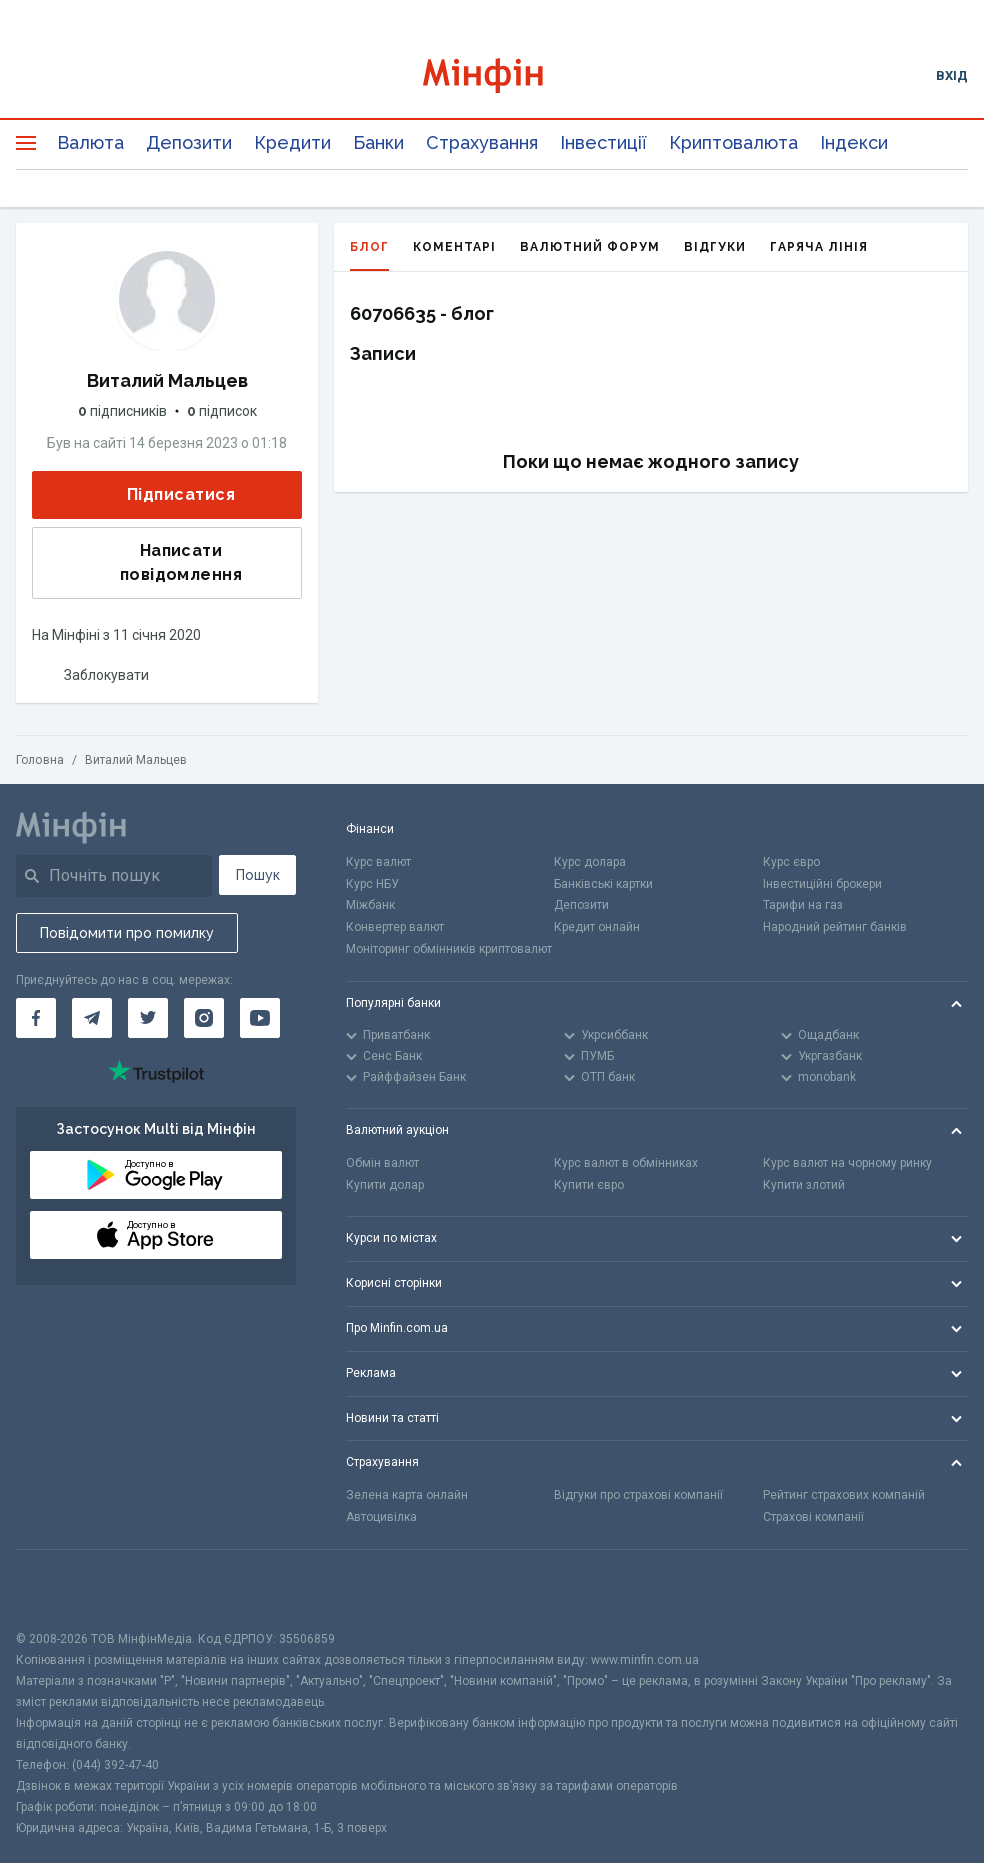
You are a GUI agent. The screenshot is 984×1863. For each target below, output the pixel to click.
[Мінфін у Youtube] (260, 1018)
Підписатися (165, 495)
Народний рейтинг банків (835, 927)
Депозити (189, 142)
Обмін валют (382, 1163)
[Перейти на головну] (491, 75)
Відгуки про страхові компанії (638, 1495)
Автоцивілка (381, 1517)
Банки (378, 142)
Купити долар (385, 1185)
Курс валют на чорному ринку (847, 1163)
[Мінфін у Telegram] (92, 1018)
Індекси (854, 142)
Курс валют (378, 862)
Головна (40, 760)
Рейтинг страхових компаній (844, 1495)
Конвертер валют (395, 927)
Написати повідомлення (143, 562)
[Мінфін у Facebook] (36, 1018)
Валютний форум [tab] (590, 247)
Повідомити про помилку (127, 933)
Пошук (258, 875)
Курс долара (590, 862)
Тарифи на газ (803, 905)
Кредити (292, 142)
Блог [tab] (369, 255)
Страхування (482, 142)
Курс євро (791, 862)
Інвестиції (603, 142)
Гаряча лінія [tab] (819, 247)
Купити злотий (804, 1185)
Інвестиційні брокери (822, 884)
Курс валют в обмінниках (626, 1163)
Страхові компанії (813, 1517)
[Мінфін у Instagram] (204, 1018)
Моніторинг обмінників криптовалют (449, 949)
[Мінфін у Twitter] (148, 1018)
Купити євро (589, 1185)
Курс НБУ (372, 884)
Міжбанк (370, 905)
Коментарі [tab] (454, 247)
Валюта (90, 142)
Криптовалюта (733, 142)
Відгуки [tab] (715, 247)
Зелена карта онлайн (407, 1495)
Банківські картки (603, 884)
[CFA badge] (60, 1589)
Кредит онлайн (597, 927)
